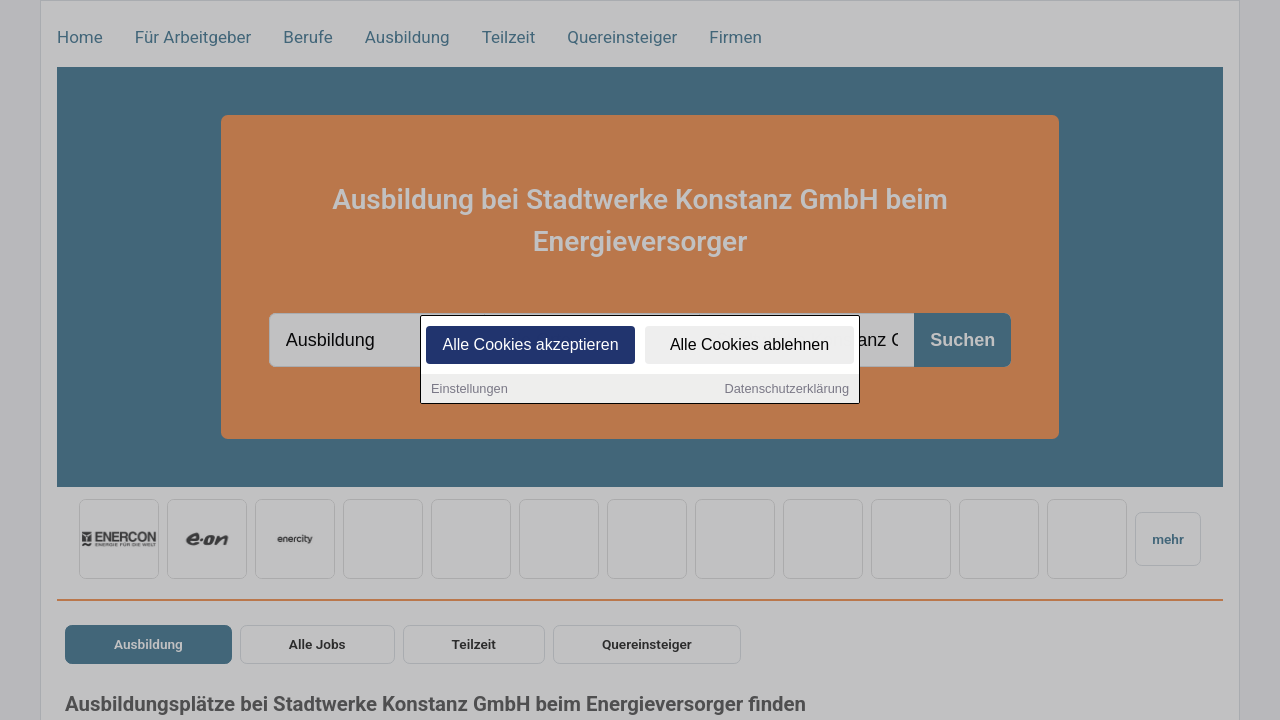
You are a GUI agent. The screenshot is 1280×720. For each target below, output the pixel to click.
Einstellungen (469, 389)
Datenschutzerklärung (787, 389)
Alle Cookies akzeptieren (530, 345)
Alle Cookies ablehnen (749, 345)
